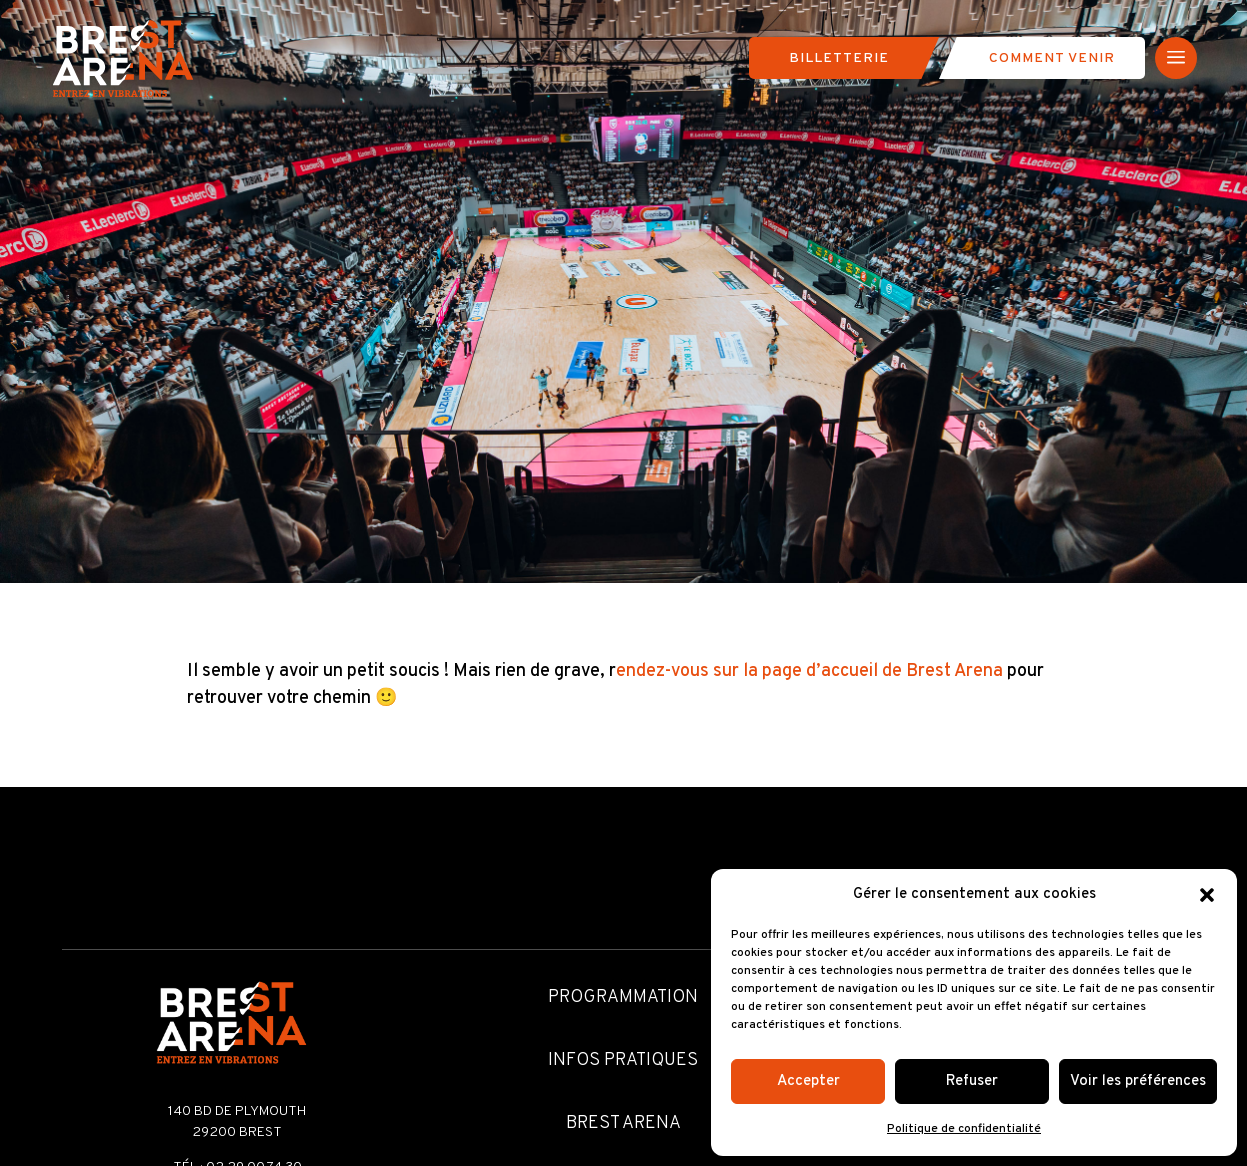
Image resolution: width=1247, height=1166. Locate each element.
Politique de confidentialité (964, 1129)
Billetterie (839, 58)
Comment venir (1052, 58)
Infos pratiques (623, 1060)
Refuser (972, 1081)
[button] (1207, 895)
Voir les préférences (1138, 1081)
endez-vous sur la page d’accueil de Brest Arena (809, 671)
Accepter (808, 1081)
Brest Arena (623, 1123)
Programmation (623, 997)
